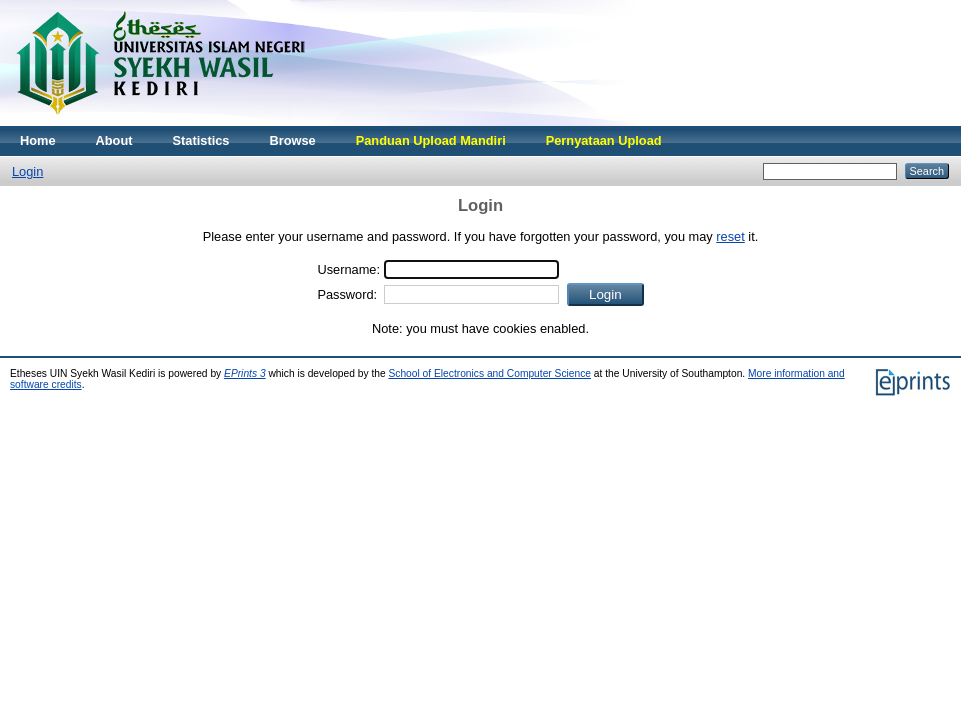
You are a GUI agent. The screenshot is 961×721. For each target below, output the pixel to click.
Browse (292, 140)
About (114, 140)
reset (730, 236)
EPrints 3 (245, 373)
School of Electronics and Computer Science (489, 373)
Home (38, 140)
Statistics (201, 140)
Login (27, 171)
